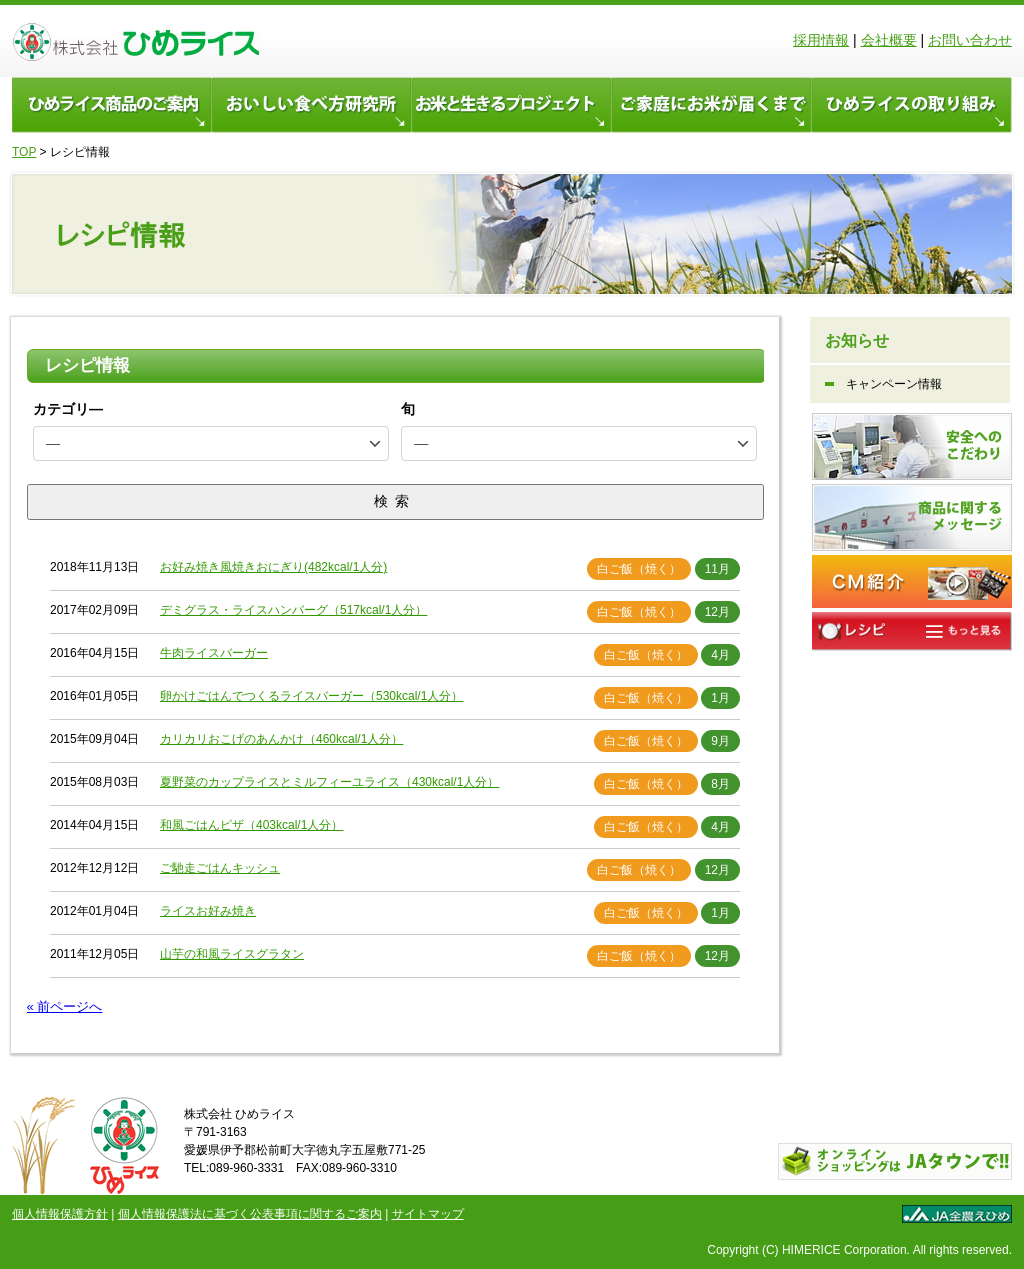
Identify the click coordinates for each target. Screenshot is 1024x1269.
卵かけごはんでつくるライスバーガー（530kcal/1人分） (311, 696)
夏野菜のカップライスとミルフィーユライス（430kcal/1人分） (329, 782)
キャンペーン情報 (894, 384)
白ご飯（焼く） (639, 569)
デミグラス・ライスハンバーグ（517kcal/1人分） (293, 610)
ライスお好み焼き (208, 911)
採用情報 (821, 40)
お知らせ (857, 340)
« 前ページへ (65, 1006)
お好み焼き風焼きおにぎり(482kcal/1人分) (273, 567)
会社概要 (889, 40)
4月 (720, 655)
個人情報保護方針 (60, 1214)
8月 (720, 784)
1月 (720, 698)
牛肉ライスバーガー (214, 653)
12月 (717, 612)
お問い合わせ (970, 40)
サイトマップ (428, 1214)
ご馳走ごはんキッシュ (220, 868)
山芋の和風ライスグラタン (232, 954)
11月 (717, 569)
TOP (24, 152)
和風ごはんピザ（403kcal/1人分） (251, 825)
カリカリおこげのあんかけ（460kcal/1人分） (281, 739)
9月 (720, 741)
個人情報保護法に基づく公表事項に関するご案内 (250, 1214)
